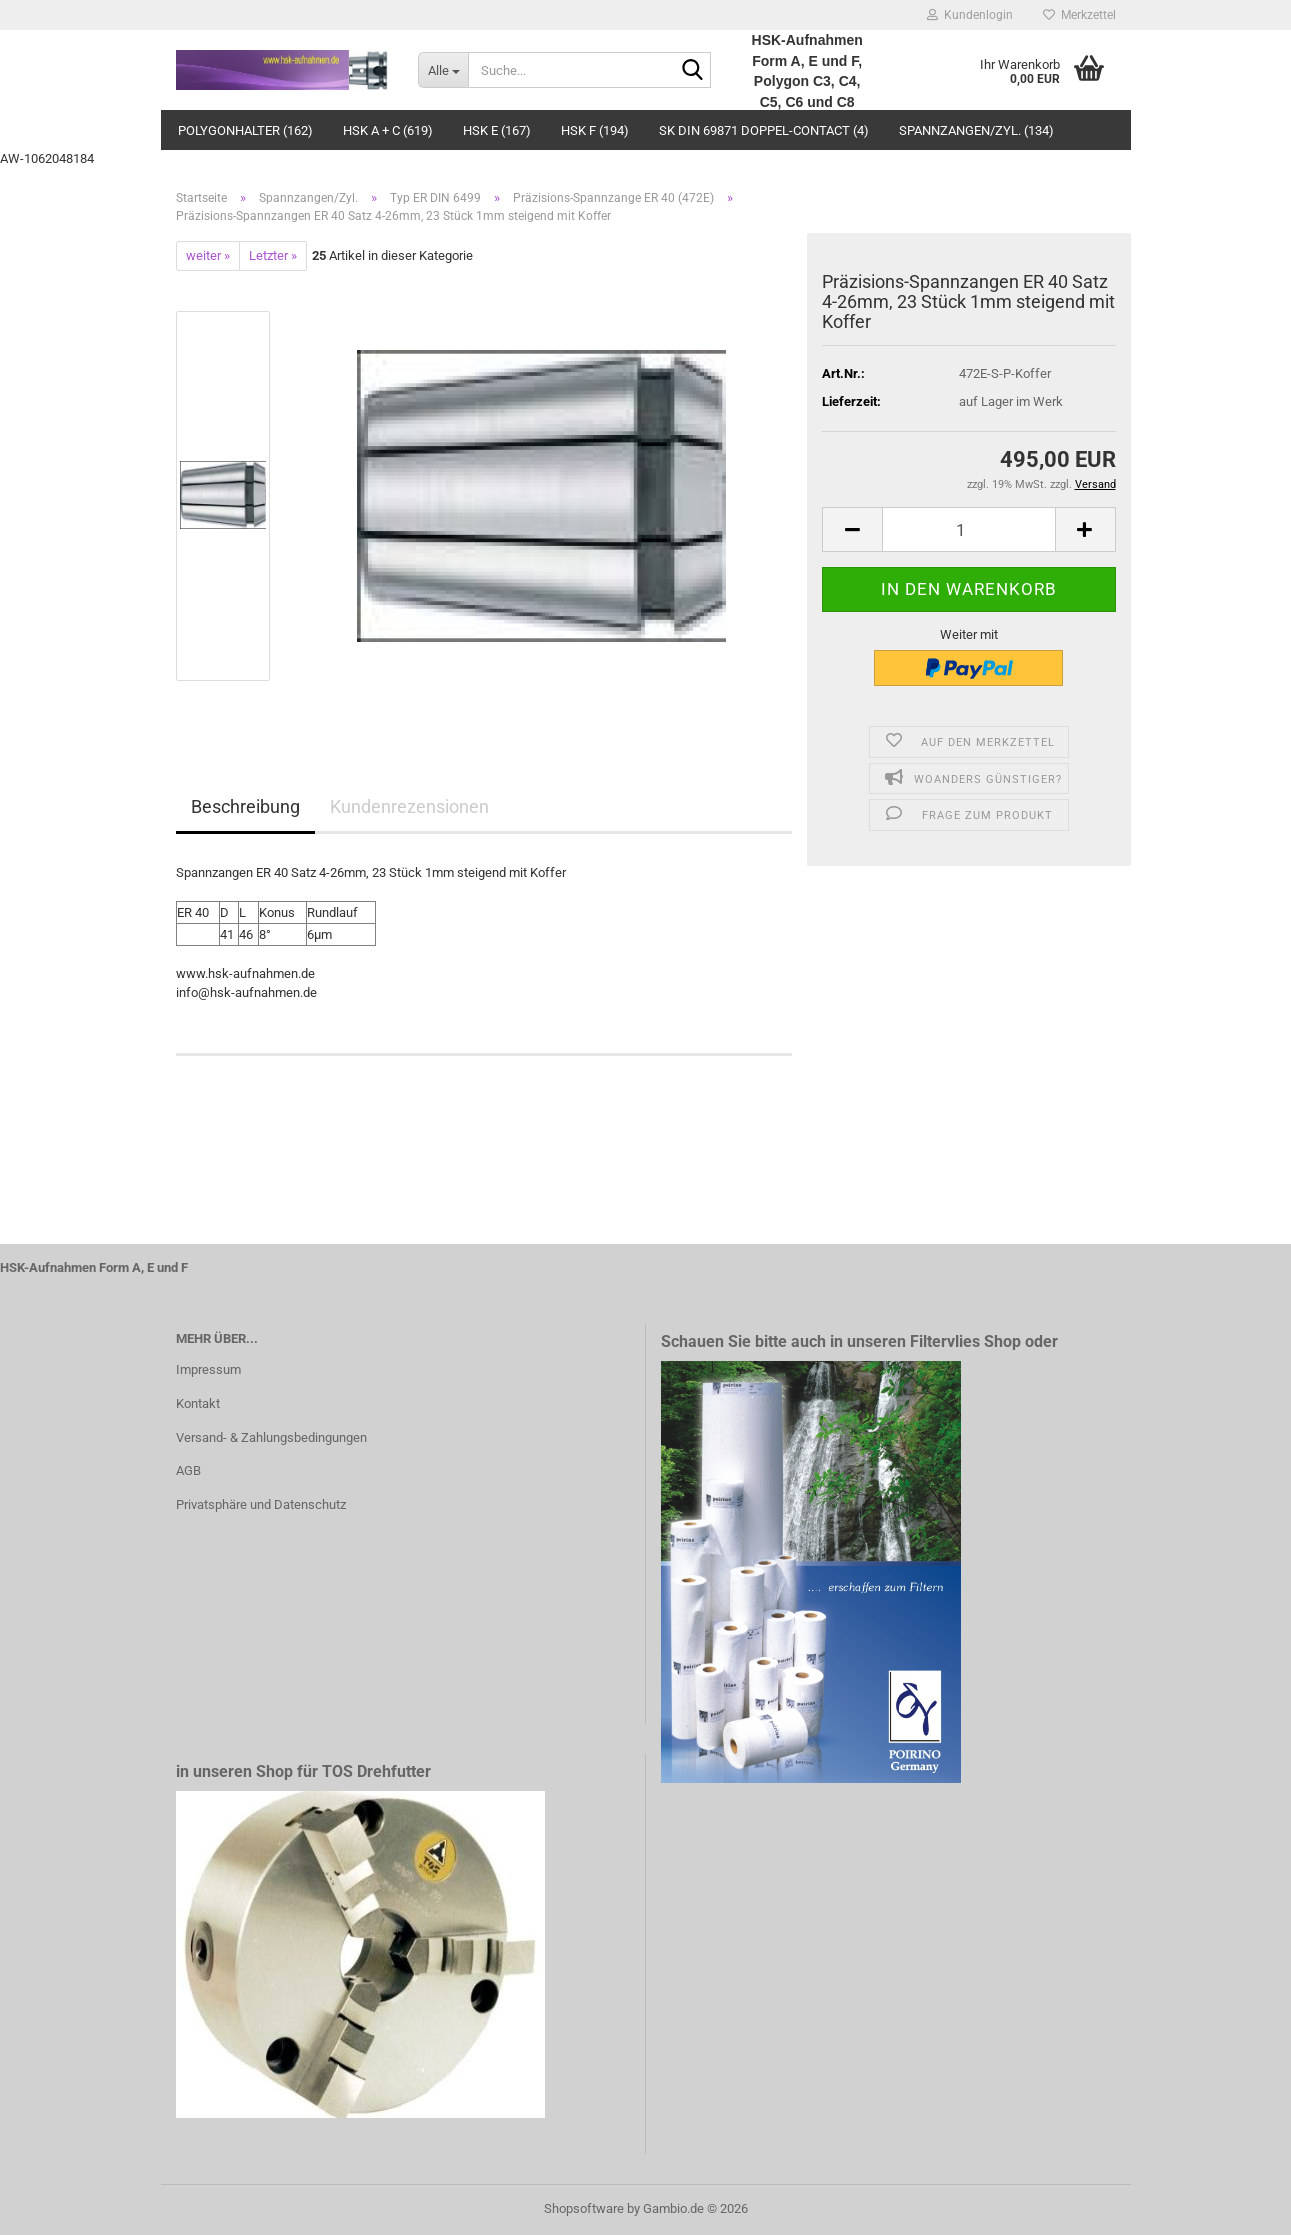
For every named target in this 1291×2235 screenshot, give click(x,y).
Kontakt (198, 1403)
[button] (852, 529)
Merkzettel (1079, 15)
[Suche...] (443, 70)
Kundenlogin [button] (970, 15)
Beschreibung (245, 806)
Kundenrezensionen (409, 806)
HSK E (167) (497, 130)
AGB (188, 1470)
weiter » (208, 255)
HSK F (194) (595, 130)
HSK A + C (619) (388, 130)
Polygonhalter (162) (245, 130)
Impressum (208, 1369)
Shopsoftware (584, 2208)
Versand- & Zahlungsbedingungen (271, 1437)
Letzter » (273, 255)
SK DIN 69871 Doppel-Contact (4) (764, 130)
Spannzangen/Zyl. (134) (976, 130)
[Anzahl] (968, 529)
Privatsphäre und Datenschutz (261, 1504)
